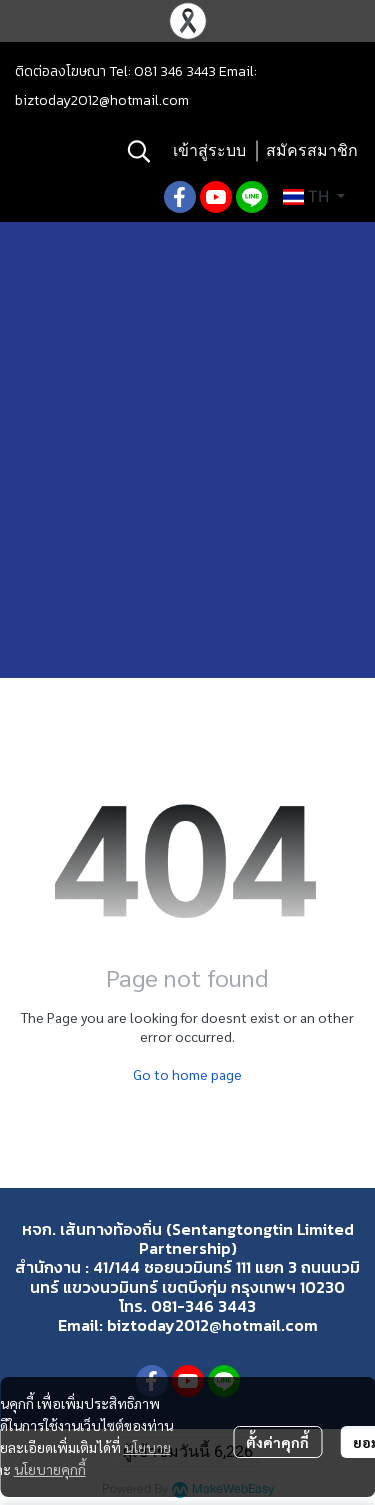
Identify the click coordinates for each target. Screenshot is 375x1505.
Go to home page (187, 1074)
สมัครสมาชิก (312, 150)
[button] (139, 151)
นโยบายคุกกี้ (50, 1469)
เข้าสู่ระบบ (209, 150)
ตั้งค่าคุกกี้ (277, 1442)
